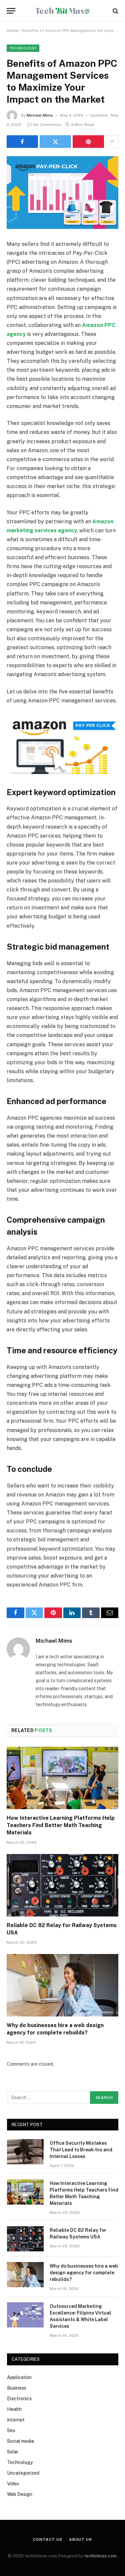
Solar (12, 2451)
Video (13, 2483)
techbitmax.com (100, 2555)
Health (14, 2409)
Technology (23, 48)
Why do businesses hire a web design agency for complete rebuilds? (84, 2272)
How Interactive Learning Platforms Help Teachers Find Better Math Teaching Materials (61, 1825)
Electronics (19, 2398)
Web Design (19, 2494)
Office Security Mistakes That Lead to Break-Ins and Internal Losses (81, 2149)
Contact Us (47, 2539)
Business (16, 2388)
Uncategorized (23, 2473)
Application (19, 2377)
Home (12, 30)
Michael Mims (40, 115)
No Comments (44, 124)
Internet (16, 2419)
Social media (20, 2441)
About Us (80, 2539)
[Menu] (11, 10)
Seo (11, 2430)
